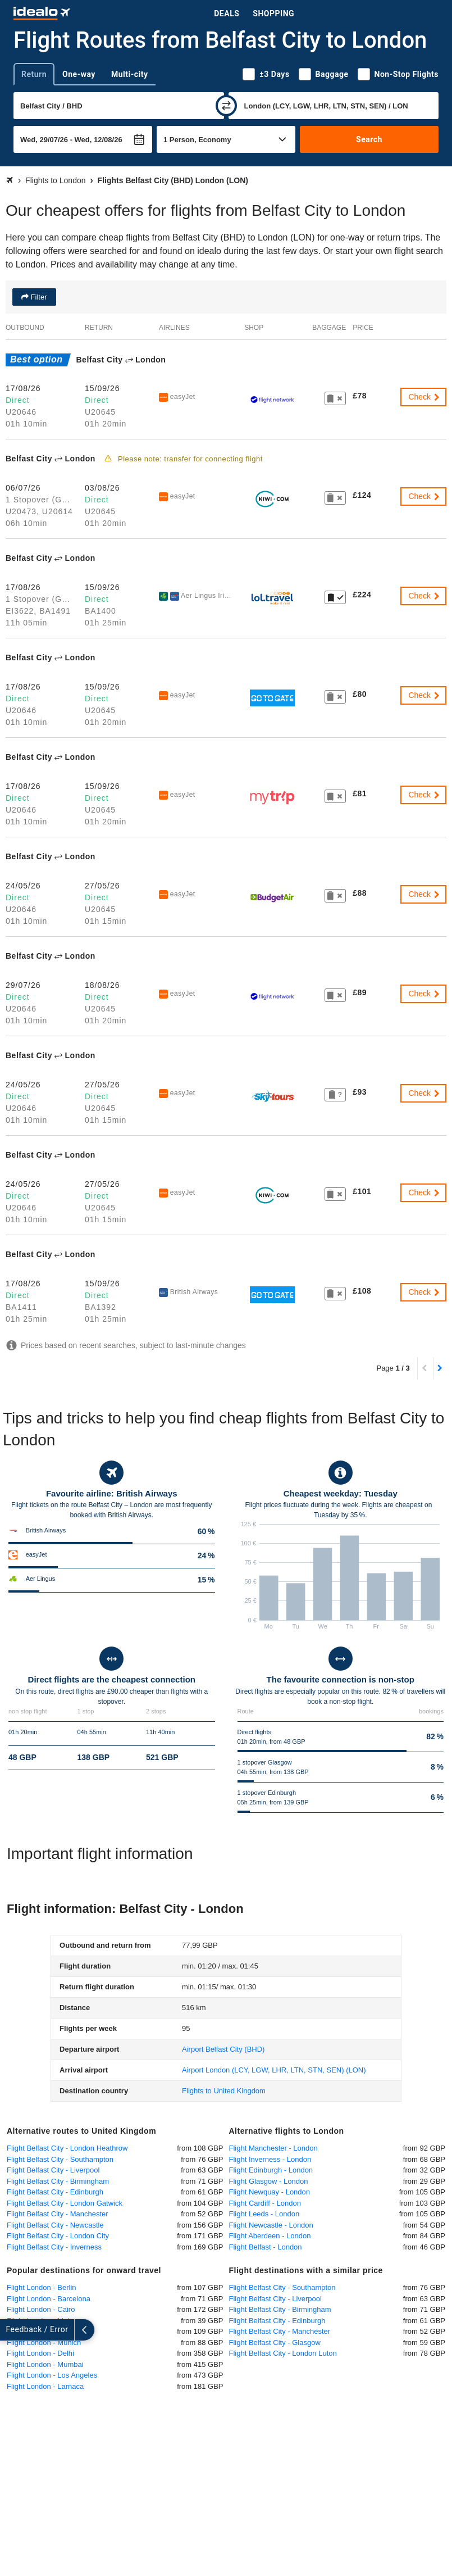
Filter (38, 297)
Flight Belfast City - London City (58, 2236)
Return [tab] (34, 74)
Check (424, 396)
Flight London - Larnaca (45, 2386)
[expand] (10, 2330)
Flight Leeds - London (264, 2214)
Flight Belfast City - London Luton (283, 2353)
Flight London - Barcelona (48, 2298)
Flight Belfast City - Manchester (57, 2214)
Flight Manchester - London (273, 2148)
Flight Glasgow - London (268, 2181)
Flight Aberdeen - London (270, 2236)
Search (369, 139)
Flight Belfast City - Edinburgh (55, 2192)
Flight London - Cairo (41, 2309)
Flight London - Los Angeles (52, 2375)
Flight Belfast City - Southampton (60, 2159)
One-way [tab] (78, 74)
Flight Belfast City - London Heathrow (67, 2148)
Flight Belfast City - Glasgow (275, 2342)
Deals (226, 13)
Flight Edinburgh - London (271, 2170)
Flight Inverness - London (270, 2159)
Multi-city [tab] (129, 74)
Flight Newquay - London (270, 2192)
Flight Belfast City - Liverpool (53, 2170)
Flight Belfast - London (265, 2247)
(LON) (274, 2070)
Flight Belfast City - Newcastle (55, 2225)
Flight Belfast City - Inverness (54, 2247)
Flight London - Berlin (41, 2287)
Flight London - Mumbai (45, 2364)
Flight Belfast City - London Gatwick (64, 2203)
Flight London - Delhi (40, 2353)
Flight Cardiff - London (265, 2203)
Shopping (273, 13)
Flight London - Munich (44, 2342)
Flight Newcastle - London (271, 2225)
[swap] (226, 105)
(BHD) (223, 2049)
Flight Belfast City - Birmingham (58, 2181)
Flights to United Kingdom (224, 2091)
